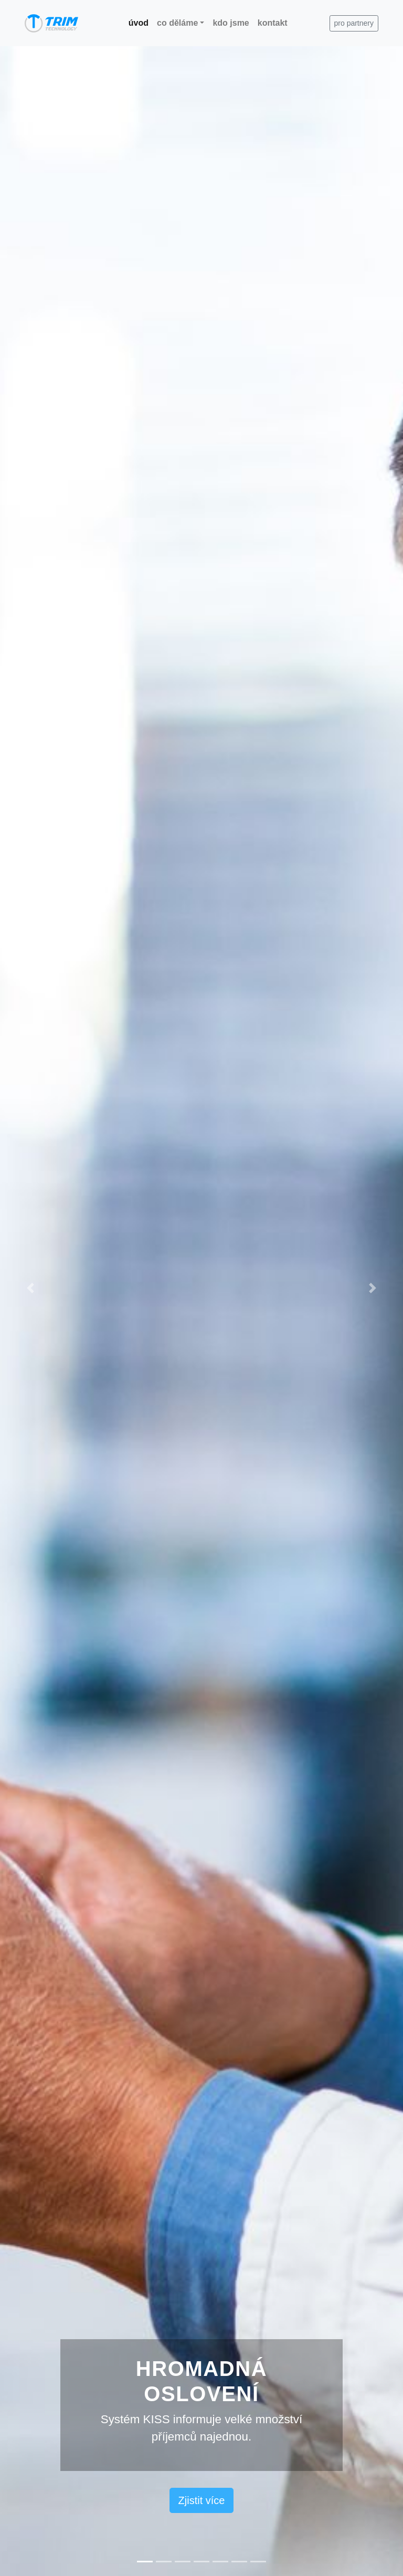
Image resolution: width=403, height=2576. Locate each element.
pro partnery (354, 23)
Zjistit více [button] (201, 2500)
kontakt (273, 22)
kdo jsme (231, 22)
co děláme (177, 22)
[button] (30, 1288)
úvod (141, 21)
